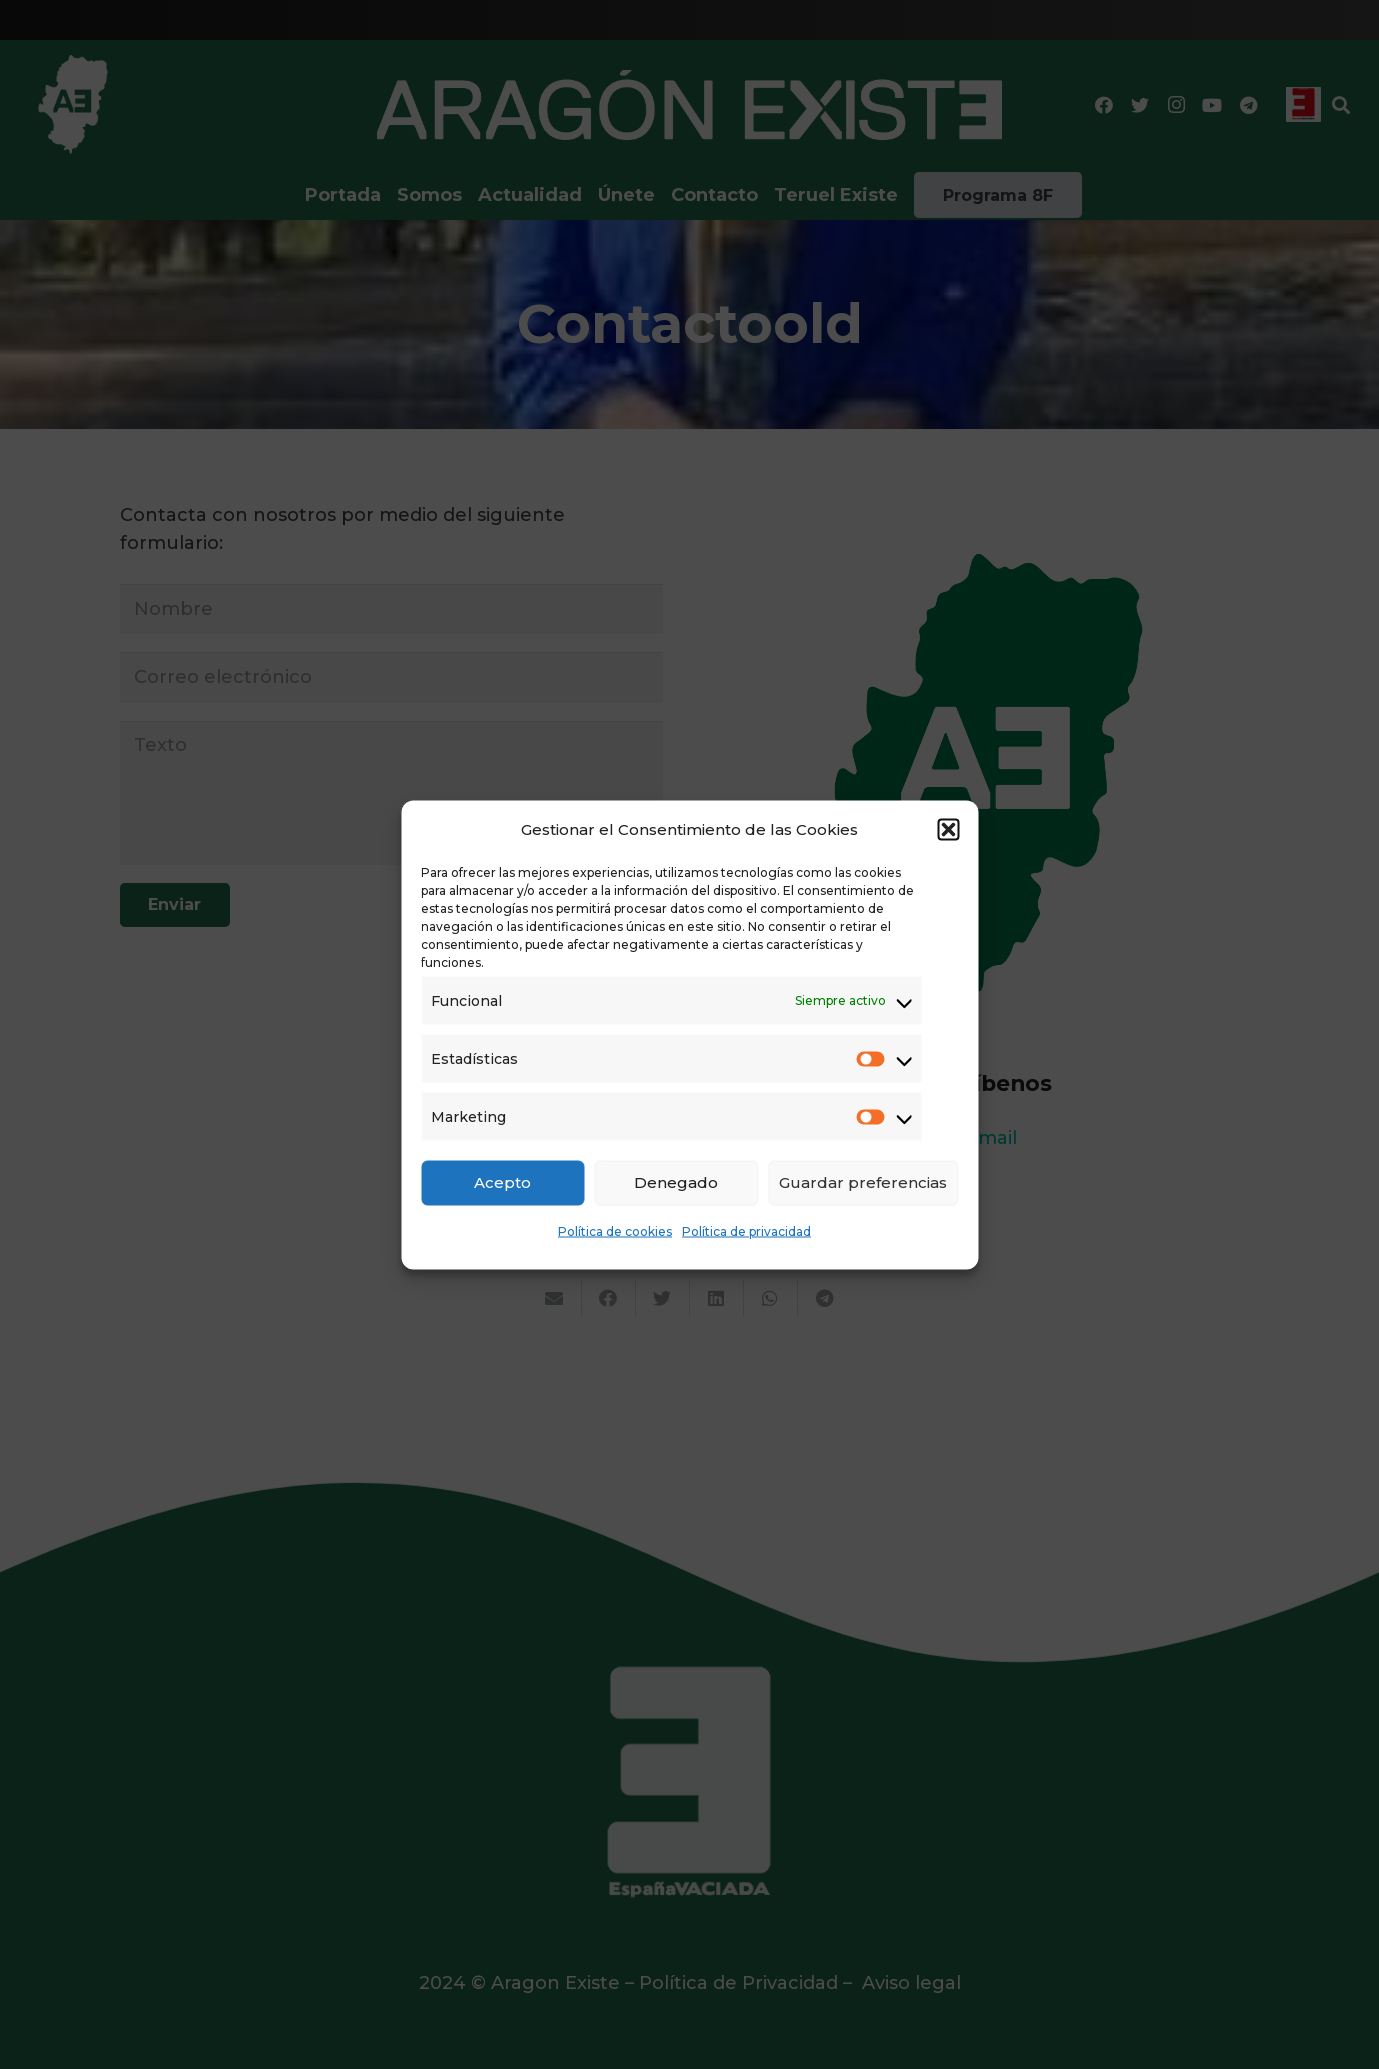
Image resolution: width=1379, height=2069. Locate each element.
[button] (948, 829)
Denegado (676, 1182)
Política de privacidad (746, 1230)
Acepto (502, 1182)
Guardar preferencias (863, 1182)
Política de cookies (615, 1230)
